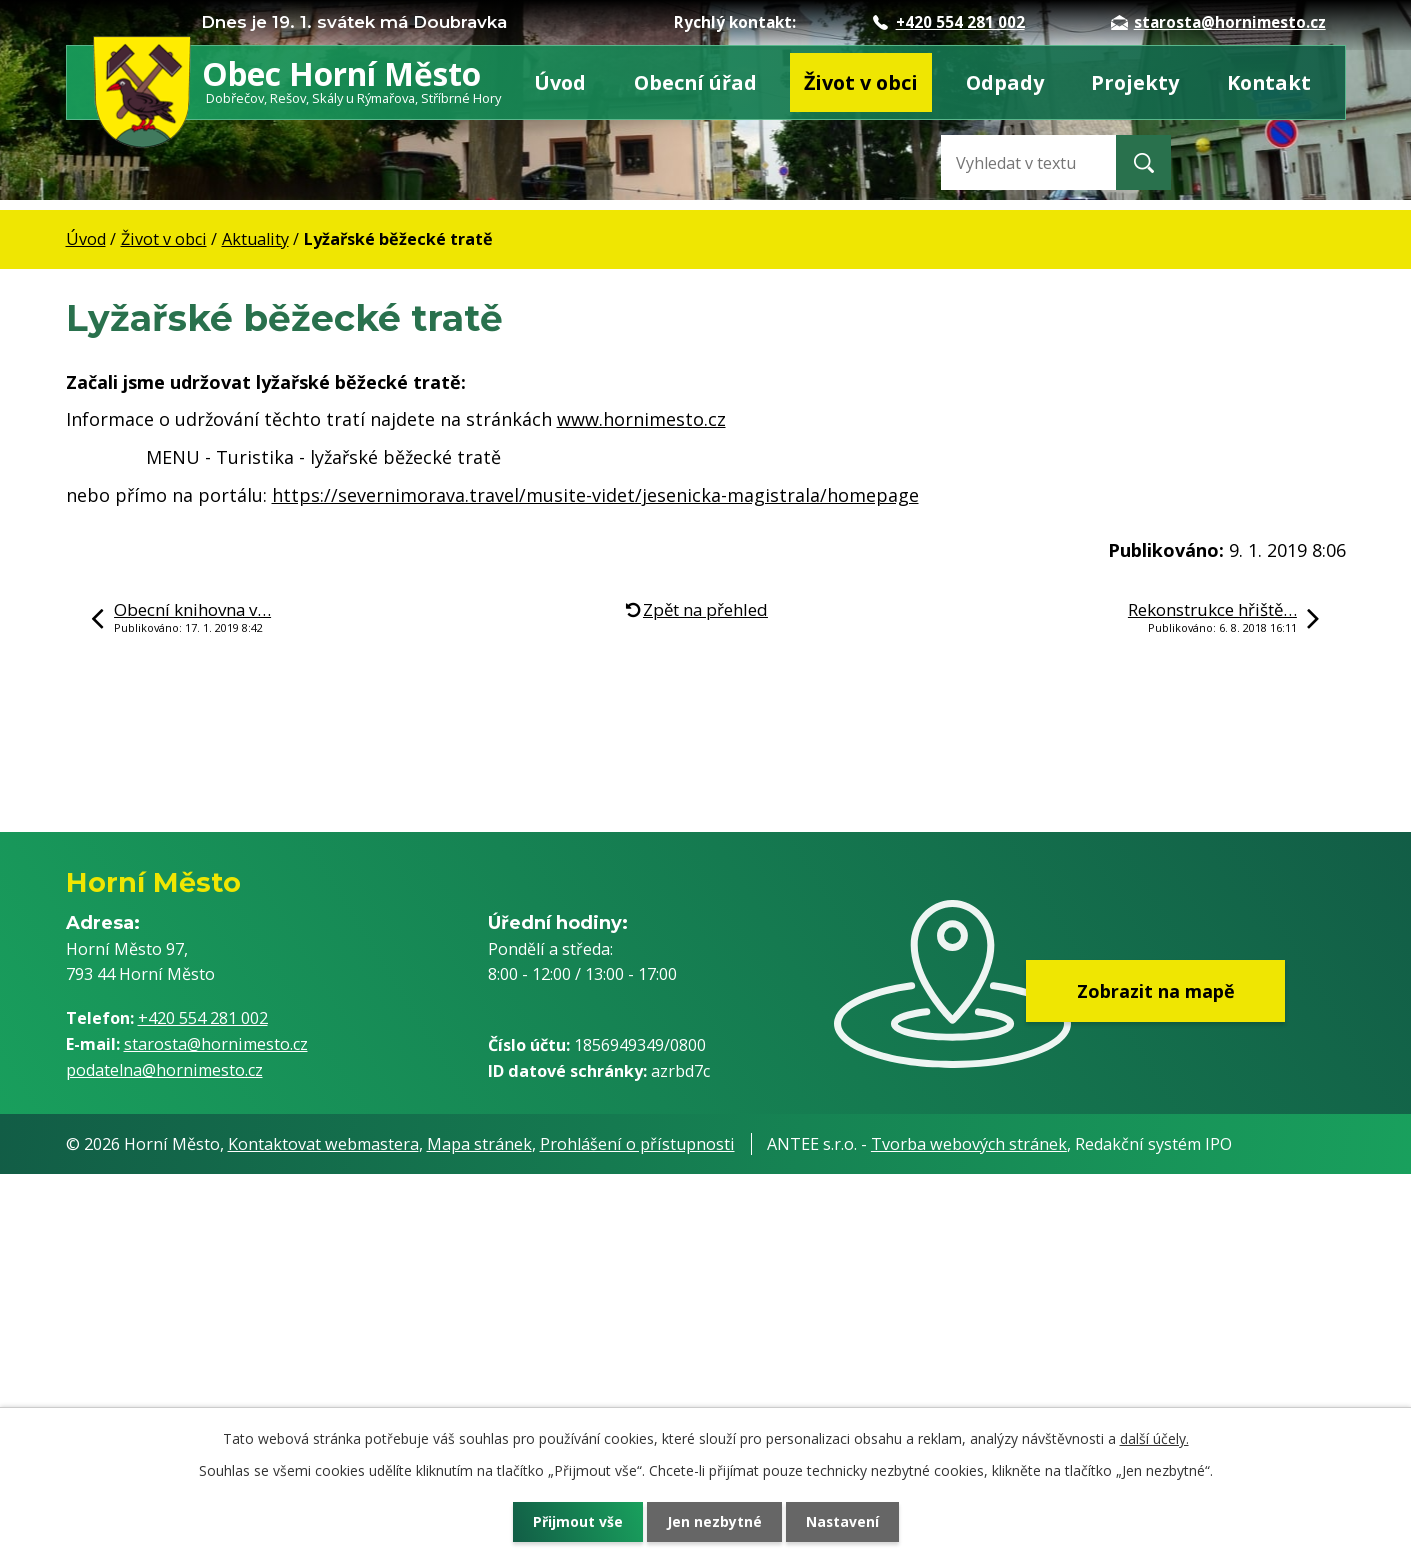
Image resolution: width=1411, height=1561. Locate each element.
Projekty (1135, 82)
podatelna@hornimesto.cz (164, 1070)
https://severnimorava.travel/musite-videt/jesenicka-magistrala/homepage (595, 495)
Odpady (1005, 82)
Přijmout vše (575, 1521)
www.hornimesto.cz (641, 419)
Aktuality (255, 239)
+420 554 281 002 (949, 22)
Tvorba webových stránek (969, 1144)
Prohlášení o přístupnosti (637, 1144)
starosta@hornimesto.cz (1218, 22)
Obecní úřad (695, 82)
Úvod (560, 82)
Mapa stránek (479, 1144)
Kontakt (1269, 82)
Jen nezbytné (713, 1521)
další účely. (1154, 1438)
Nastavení (844, 1521)
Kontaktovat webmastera (323, 1144)
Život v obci (861, 82)
